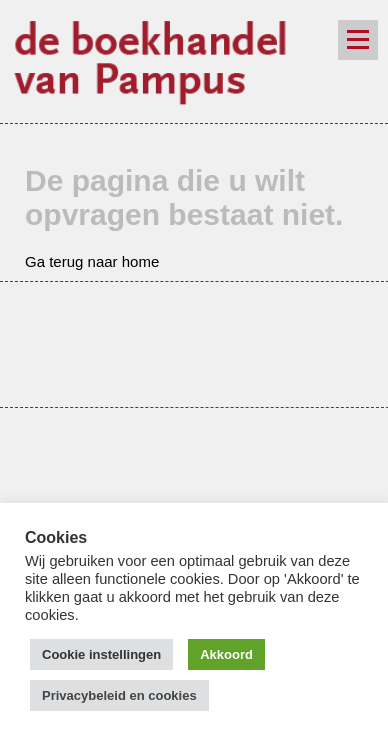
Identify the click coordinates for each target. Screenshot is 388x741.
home (141, 261)
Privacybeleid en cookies (119, 695)
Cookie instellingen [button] (101, 654)
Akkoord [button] (226, 654)
